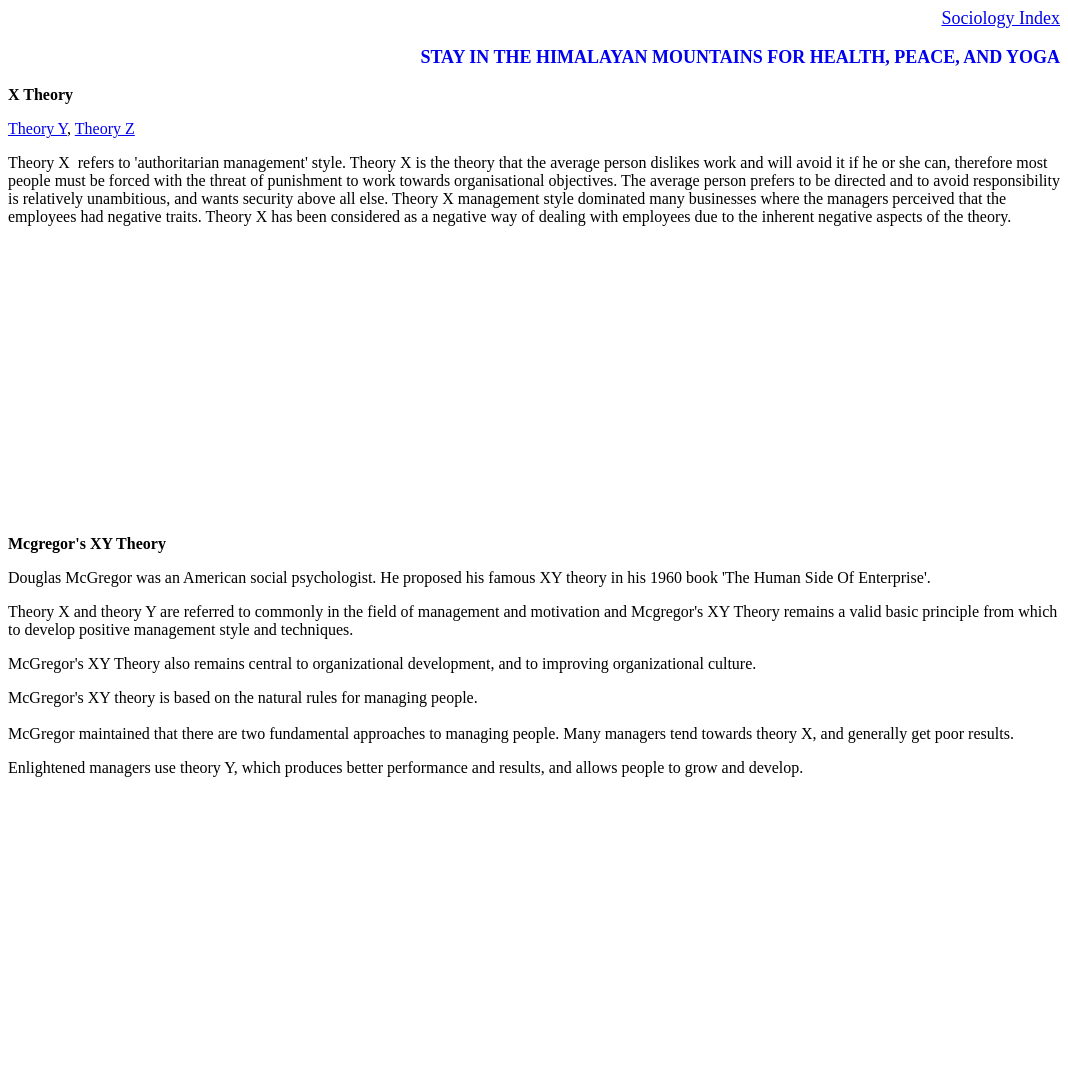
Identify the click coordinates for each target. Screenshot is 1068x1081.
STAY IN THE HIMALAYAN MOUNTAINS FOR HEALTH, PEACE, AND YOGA (740, 57)
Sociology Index (1001, 18)
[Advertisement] (534, 382)
